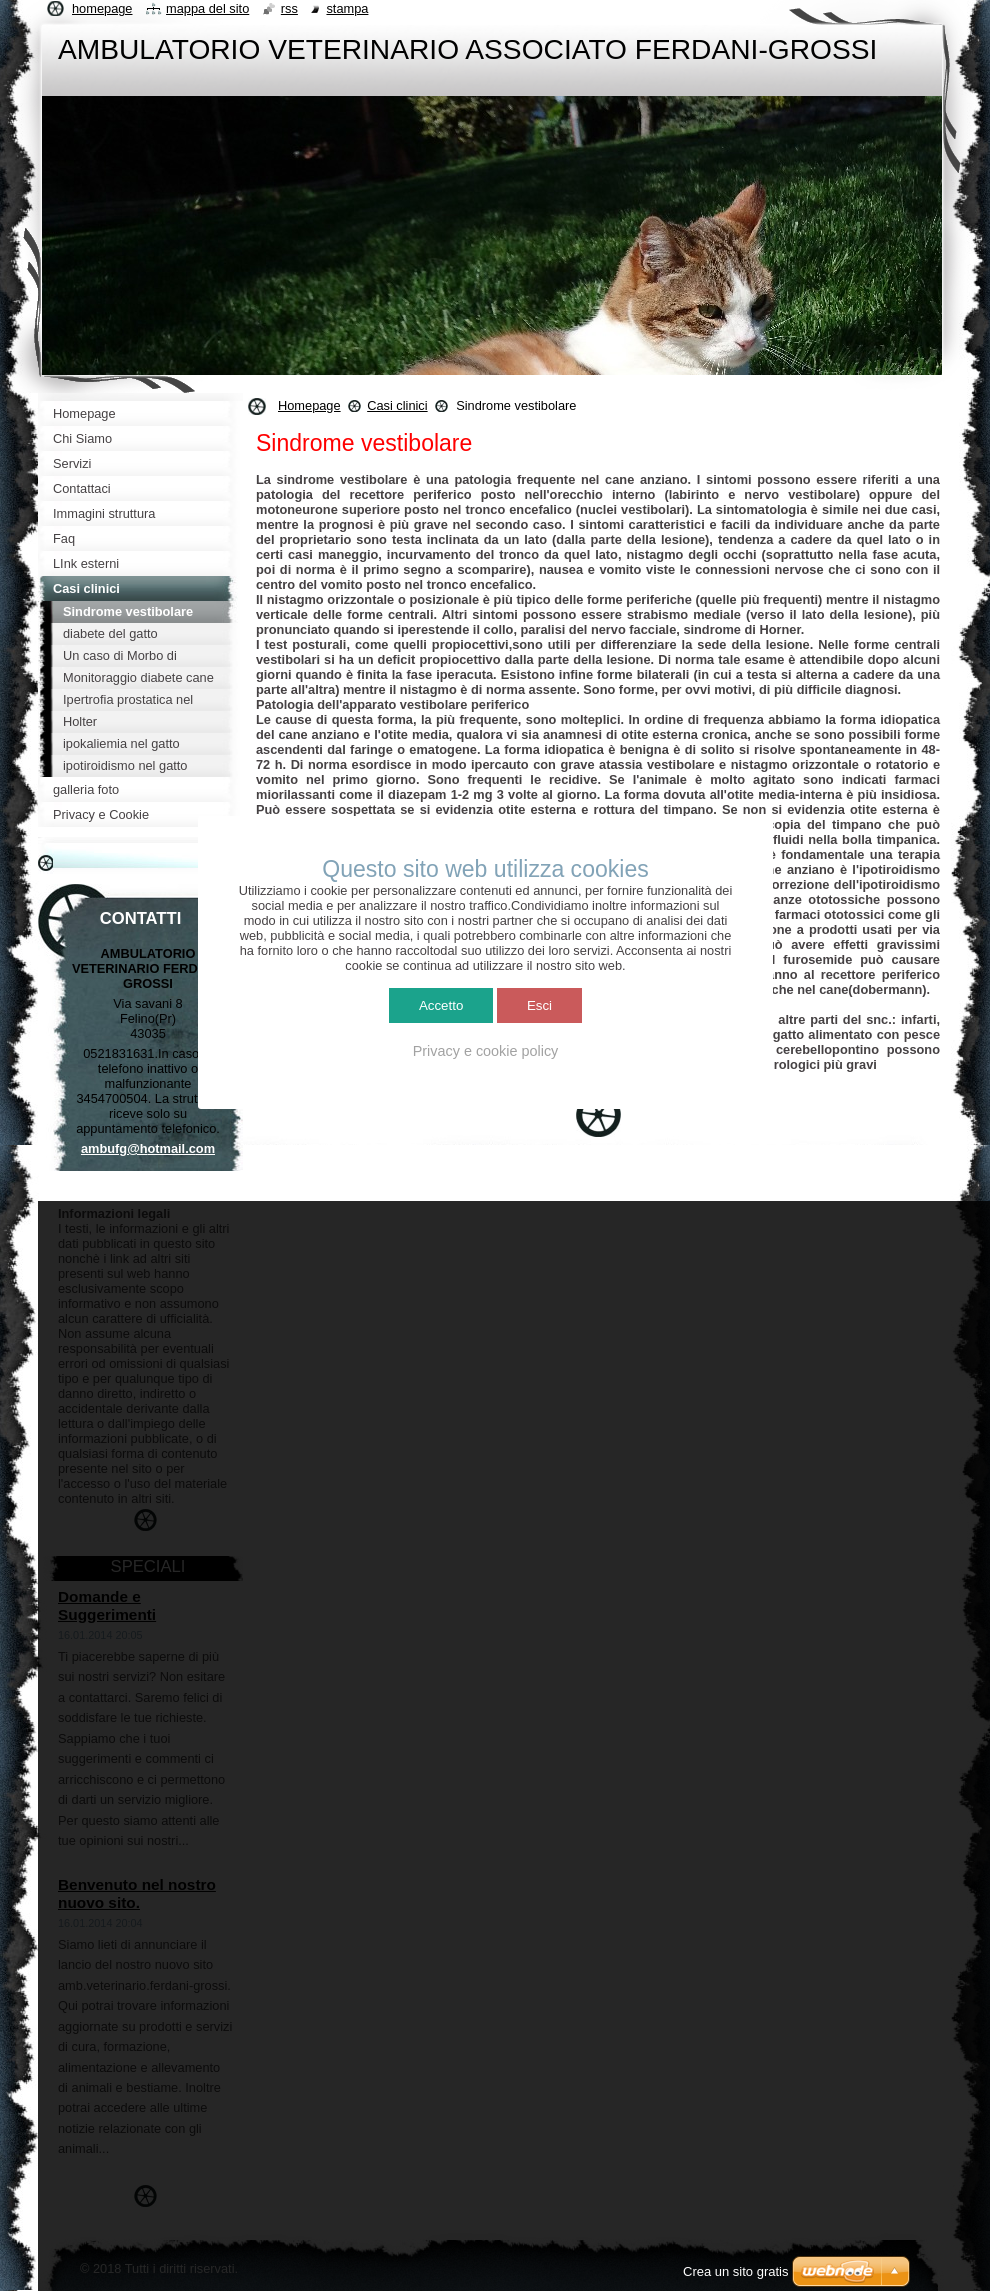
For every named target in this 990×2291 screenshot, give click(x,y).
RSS (289, 8)
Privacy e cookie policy (486, 1051)
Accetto (441, 1005)
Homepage (309, 405)
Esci (539, 1005)
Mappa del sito (207, 8)
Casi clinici (397, 405)
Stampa (347, 8)
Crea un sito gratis (736, 2271)
